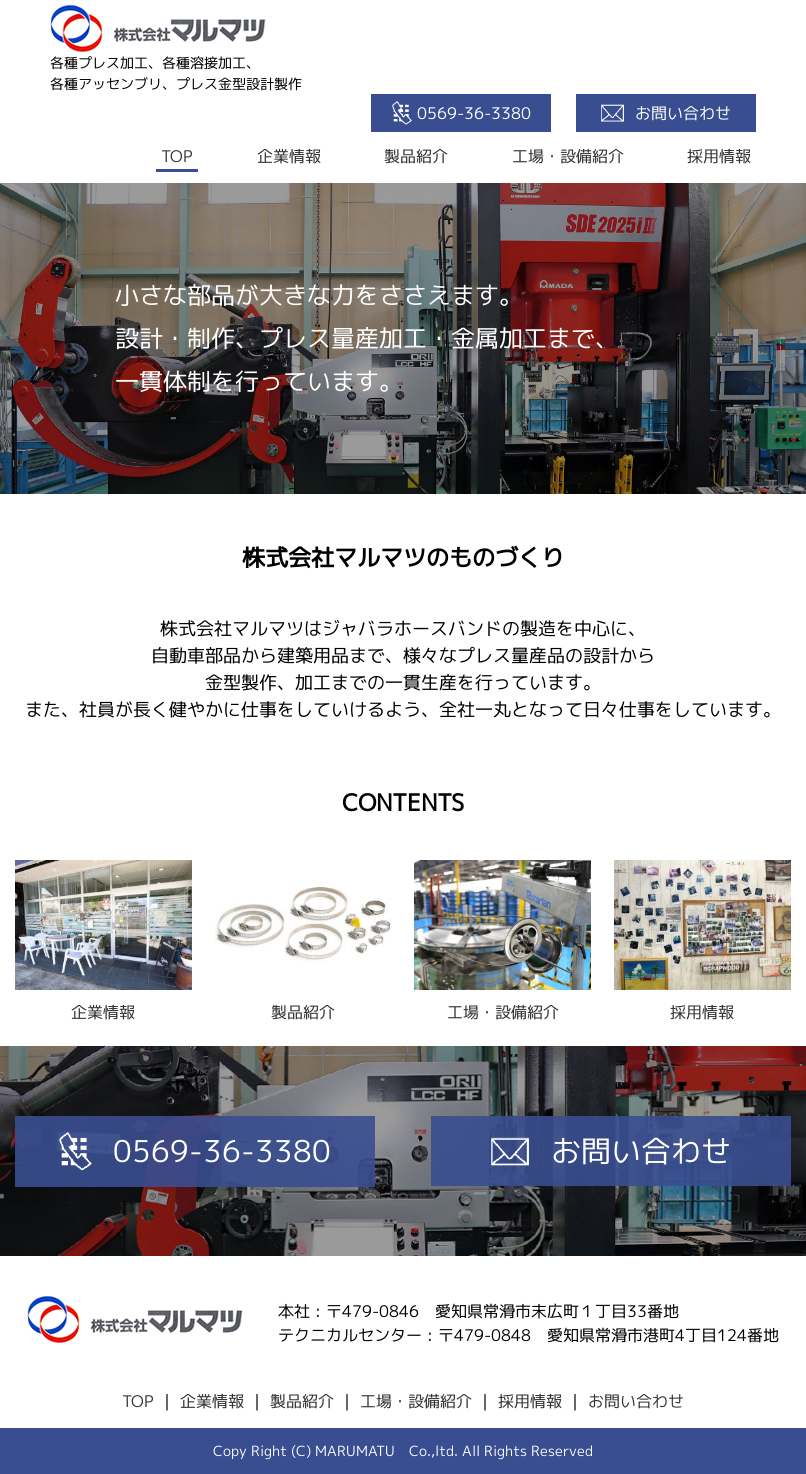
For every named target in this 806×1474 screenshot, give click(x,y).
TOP (177, 156)
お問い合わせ (636, 1401)
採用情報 (719, 156)
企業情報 (289, 156)
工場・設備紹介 (568, 156)
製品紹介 (416, 156)
